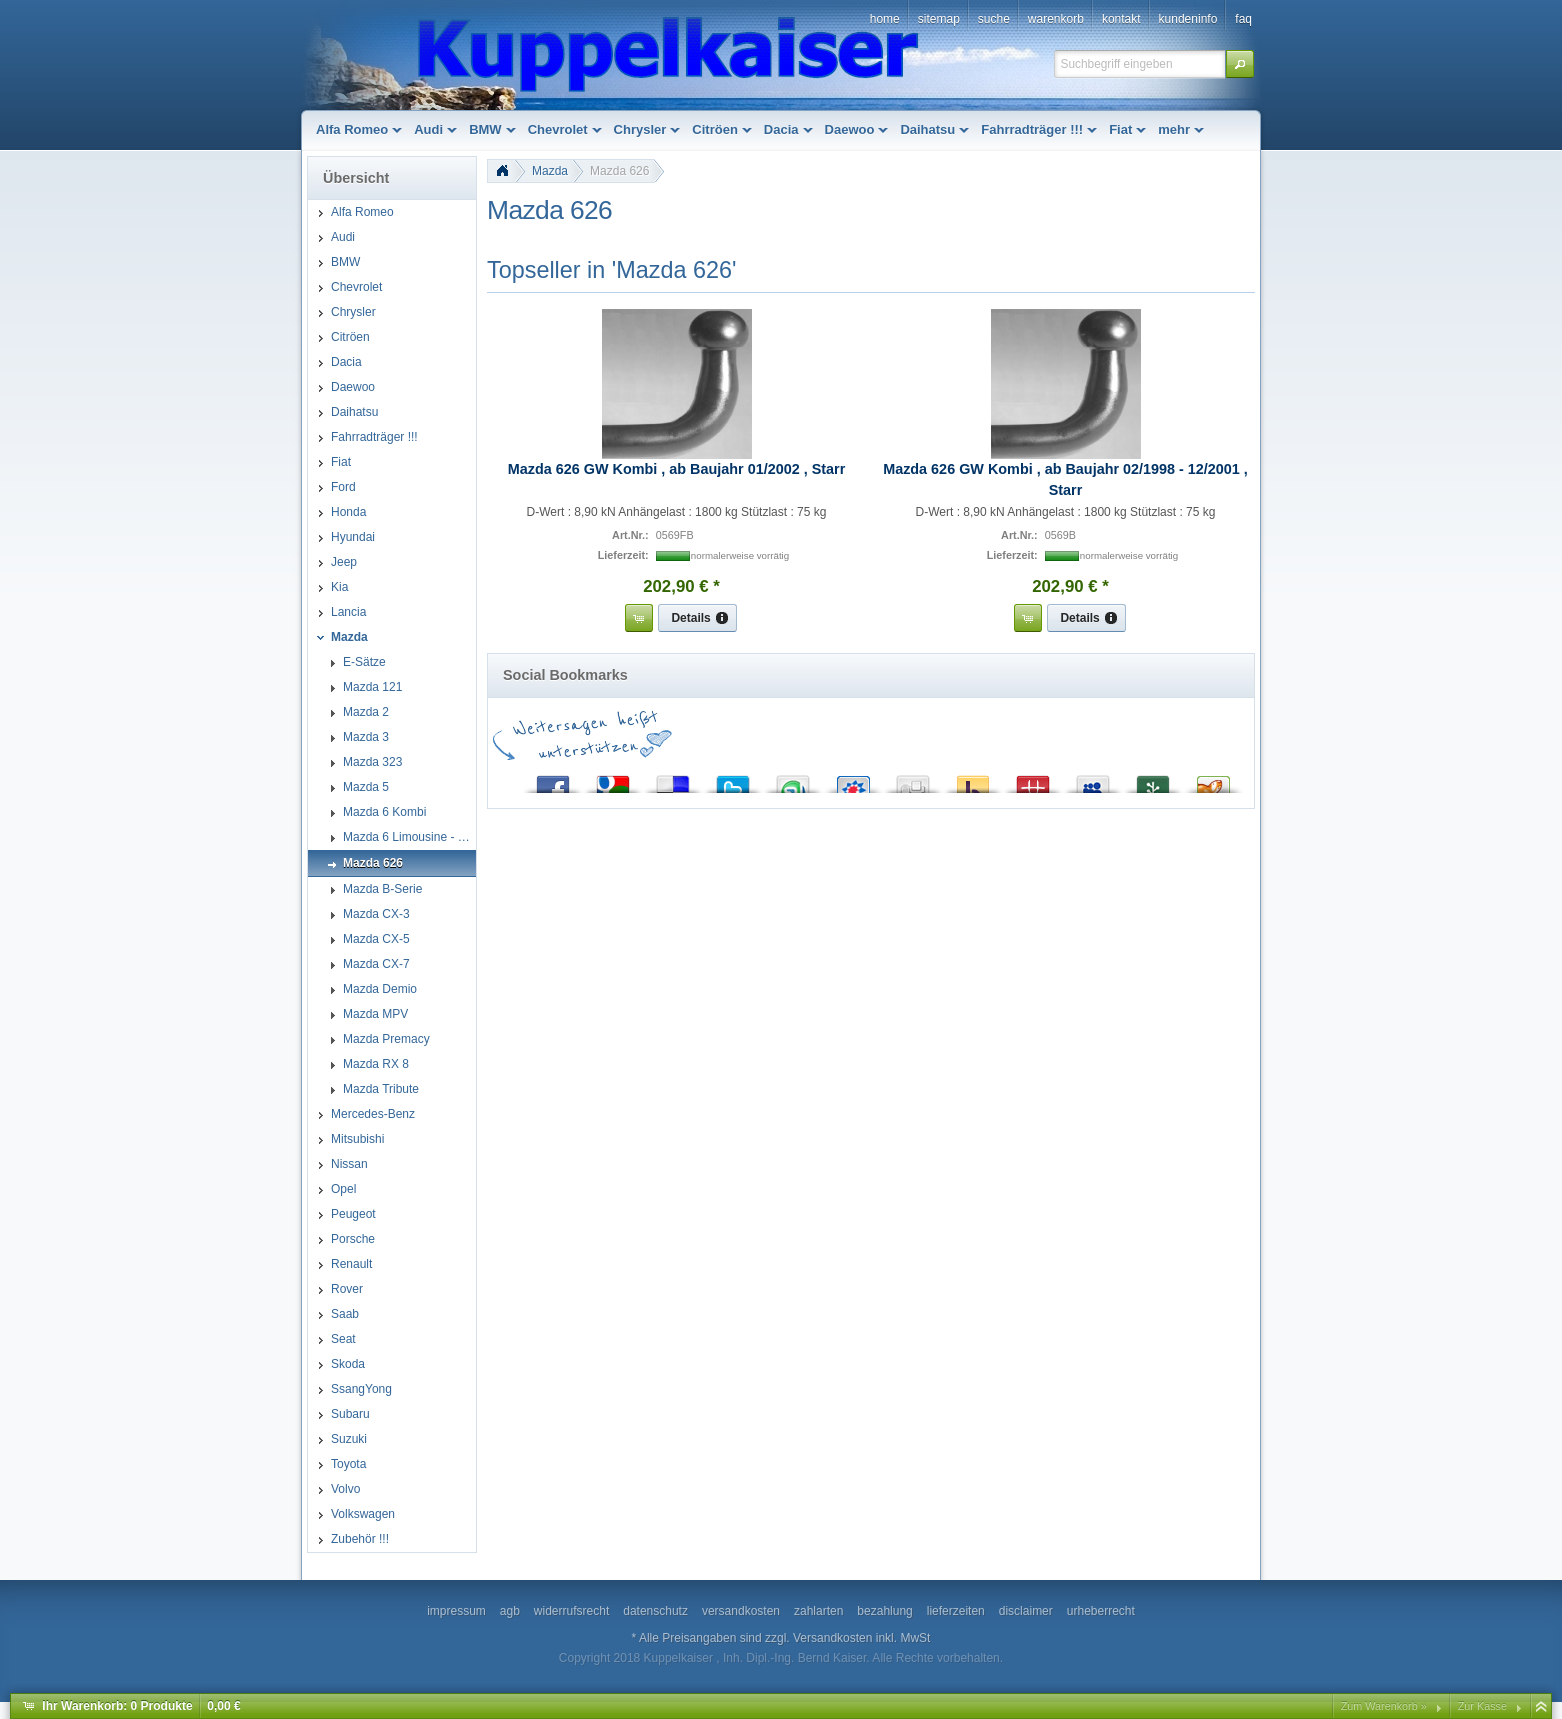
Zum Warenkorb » (1384, 1706)
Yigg (1213, 779)
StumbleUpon (793, 779)
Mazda (550, 171)
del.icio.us (673, 779)
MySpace (1093, 779)
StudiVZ (853, 779)
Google (613, 779)
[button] (1240, 64)
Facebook (553, 779)
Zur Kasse (1482, 1706)
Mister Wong (1033, 779)
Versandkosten (832, 1638)
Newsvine (1153, 779)
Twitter (733, 779)
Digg (913, 779)
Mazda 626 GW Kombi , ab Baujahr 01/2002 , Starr (677, 469)
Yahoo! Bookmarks (973, 779)
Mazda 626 (619, 171)
